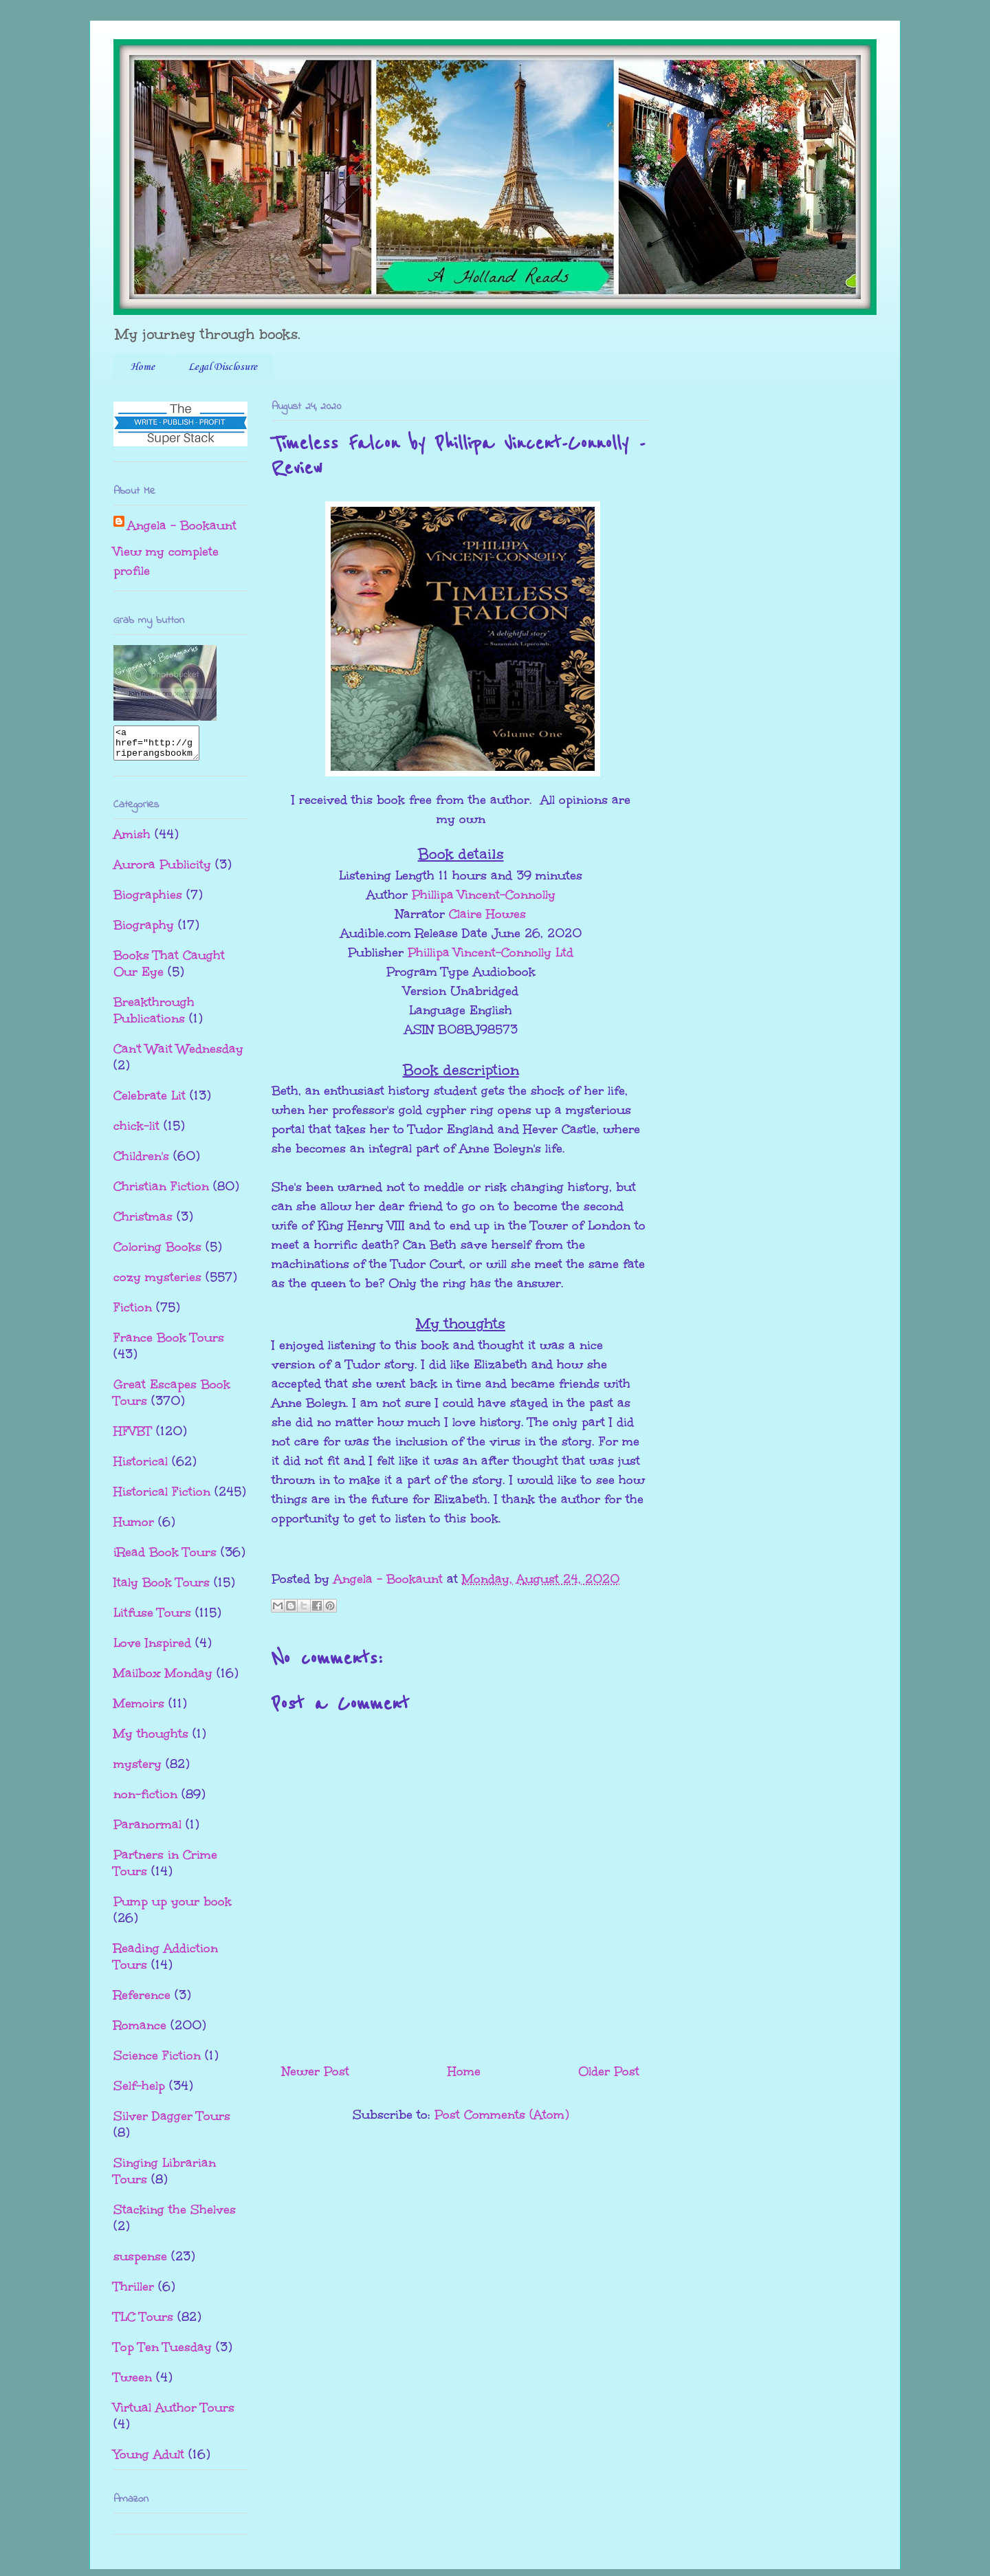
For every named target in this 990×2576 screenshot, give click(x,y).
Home (142, 367)
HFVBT (132, 1437)
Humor (133, 1528)
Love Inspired (152, 1649)
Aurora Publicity (162, 870)
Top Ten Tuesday (162, 2353)
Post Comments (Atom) (501, 2114)
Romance (139, 2031)
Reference (141, 2001)
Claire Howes (487, 914)
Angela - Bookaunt (181, 525)
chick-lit (136, 1132)
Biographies (147, 901)
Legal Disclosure (222, 367)
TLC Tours (143, 2323)
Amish (132, 840)
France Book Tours (168, 1343)
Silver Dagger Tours (171, 2122)
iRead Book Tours (165, 1558)
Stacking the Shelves (174, 2215)
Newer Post (315, 2071)
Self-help (139, 2092)
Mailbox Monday (162, 1679)
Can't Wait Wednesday (178, 1055)
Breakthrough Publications (154, 1016)
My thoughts (150, 1740)
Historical (140, 1467)
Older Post (608, 2071)
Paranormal (147, 1830)
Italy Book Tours (161, 1588)
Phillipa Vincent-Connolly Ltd (490, 952)
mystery (137, 1770)
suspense (140, 2262)
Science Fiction (157, 2061)
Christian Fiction (161, 1192)
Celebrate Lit (149, 1101)
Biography (143, 931)
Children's (141, 1162)
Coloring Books (157, 1253)
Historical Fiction (161, 1497)
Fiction (132, 1313)
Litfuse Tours (152, 1619)
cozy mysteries (157, 1283)
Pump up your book (172, 1907)
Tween (132, 2383)
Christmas (143, 1222)
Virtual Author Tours (173, 2413)
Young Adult (148, 2460)
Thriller (133, 2292)
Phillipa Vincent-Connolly (484, 894)
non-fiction (145, 1800)
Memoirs (138, 1709)
